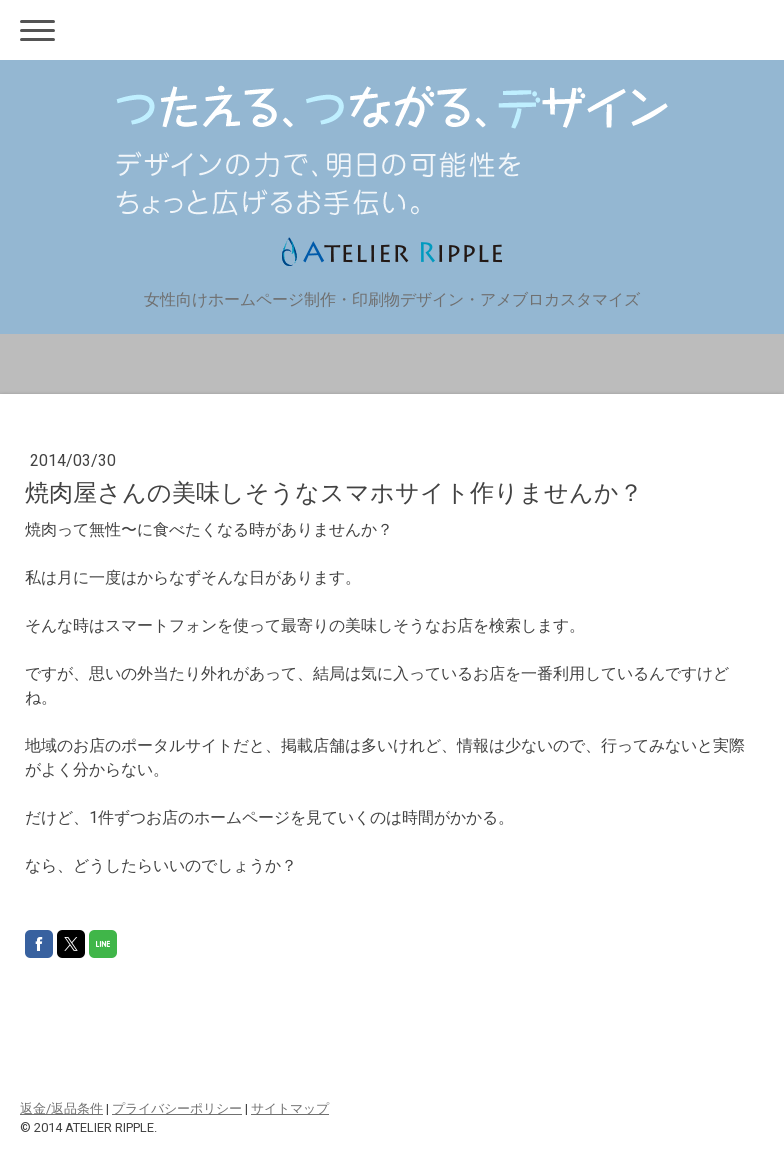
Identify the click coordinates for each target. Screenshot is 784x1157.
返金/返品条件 (61, 1108)
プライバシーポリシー (177, 1108)
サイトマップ (290, 1108)
